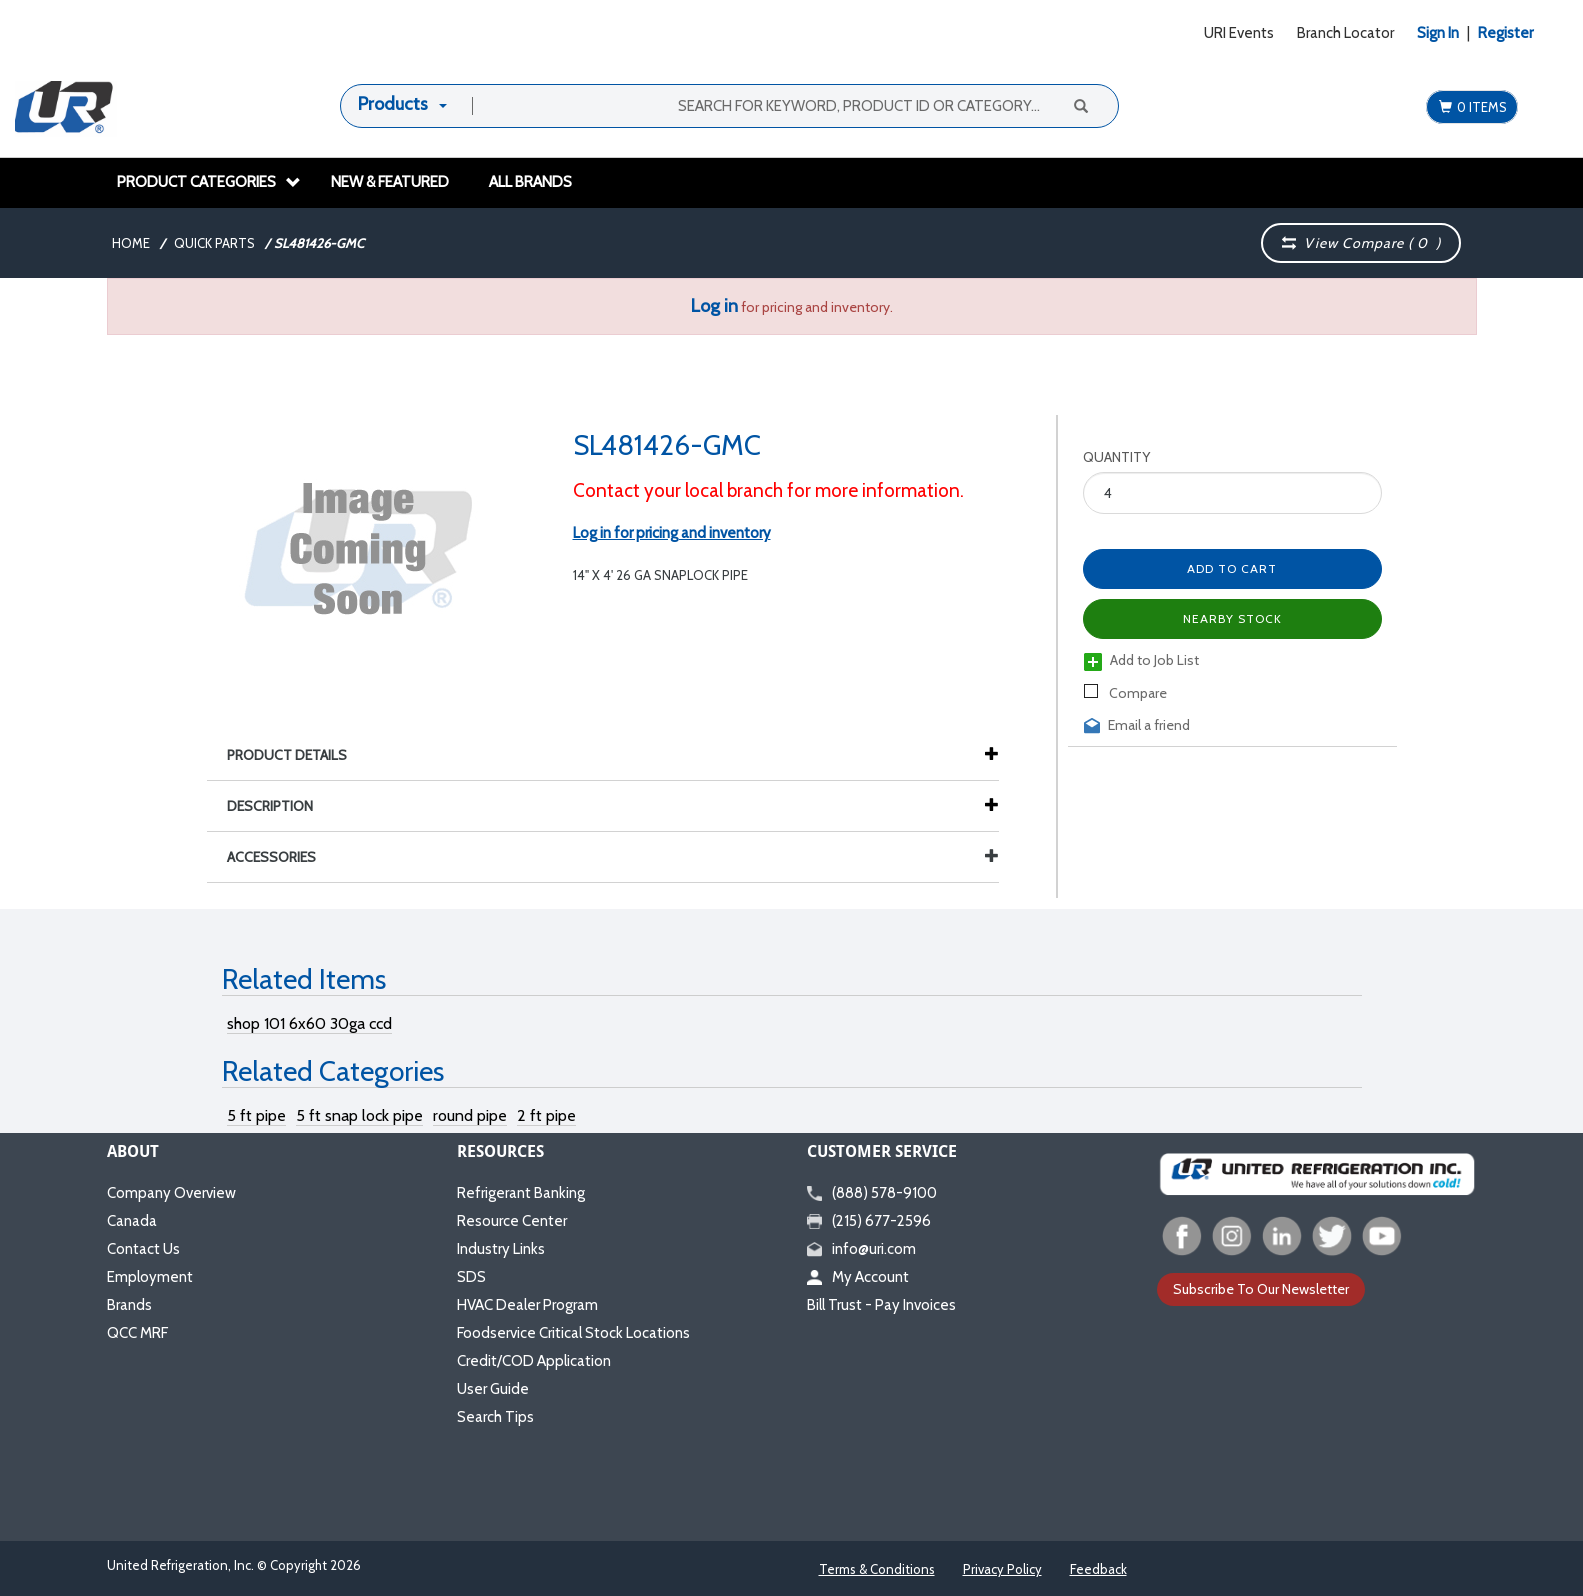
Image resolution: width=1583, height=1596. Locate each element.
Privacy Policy (1002, 1569)
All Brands (530, 182)
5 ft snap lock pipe (359, 1115)
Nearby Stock (1232, 618)
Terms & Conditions (877, 1569)
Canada (132, 1221)
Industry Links (501, 1249)
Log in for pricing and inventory (672, 533)
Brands (129, 1305)
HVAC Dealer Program (527, 1305)
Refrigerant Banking (521, 1193)
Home (131, 243)
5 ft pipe (256, 1115)
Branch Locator (1345, 33)
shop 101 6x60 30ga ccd (309, 1023)
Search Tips (495, 1417)
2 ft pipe (546, 1115)
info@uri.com (861, 1249)
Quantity (1116, 457)
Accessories (613, 857)
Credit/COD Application (534, 1361)
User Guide (493, 1389)
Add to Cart (1232, 568)
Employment (150, 1277)
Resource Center (512, 1221)
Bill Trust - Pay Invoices (881, 1305)
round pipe (470, 1115)
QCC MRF (137, 1333)
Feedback (1098, 1569)
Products (393, 104)
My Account (858, 1277)
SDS (471, 1277)
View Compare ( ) (1362, 243)
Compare (1125, 693)
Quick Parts (214, 243)
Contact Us (143, 1249)
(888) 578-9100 (872, 1193)
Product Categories (209, 182)
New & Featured (390, 182)
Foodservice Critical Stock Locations (573, 1333)
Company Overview (171, 1193)
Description (280, 806)
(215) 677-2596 (869, 1221)
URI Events (1239, 33)
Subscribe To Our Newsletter (1261, 1289)
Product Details (297, 755)
